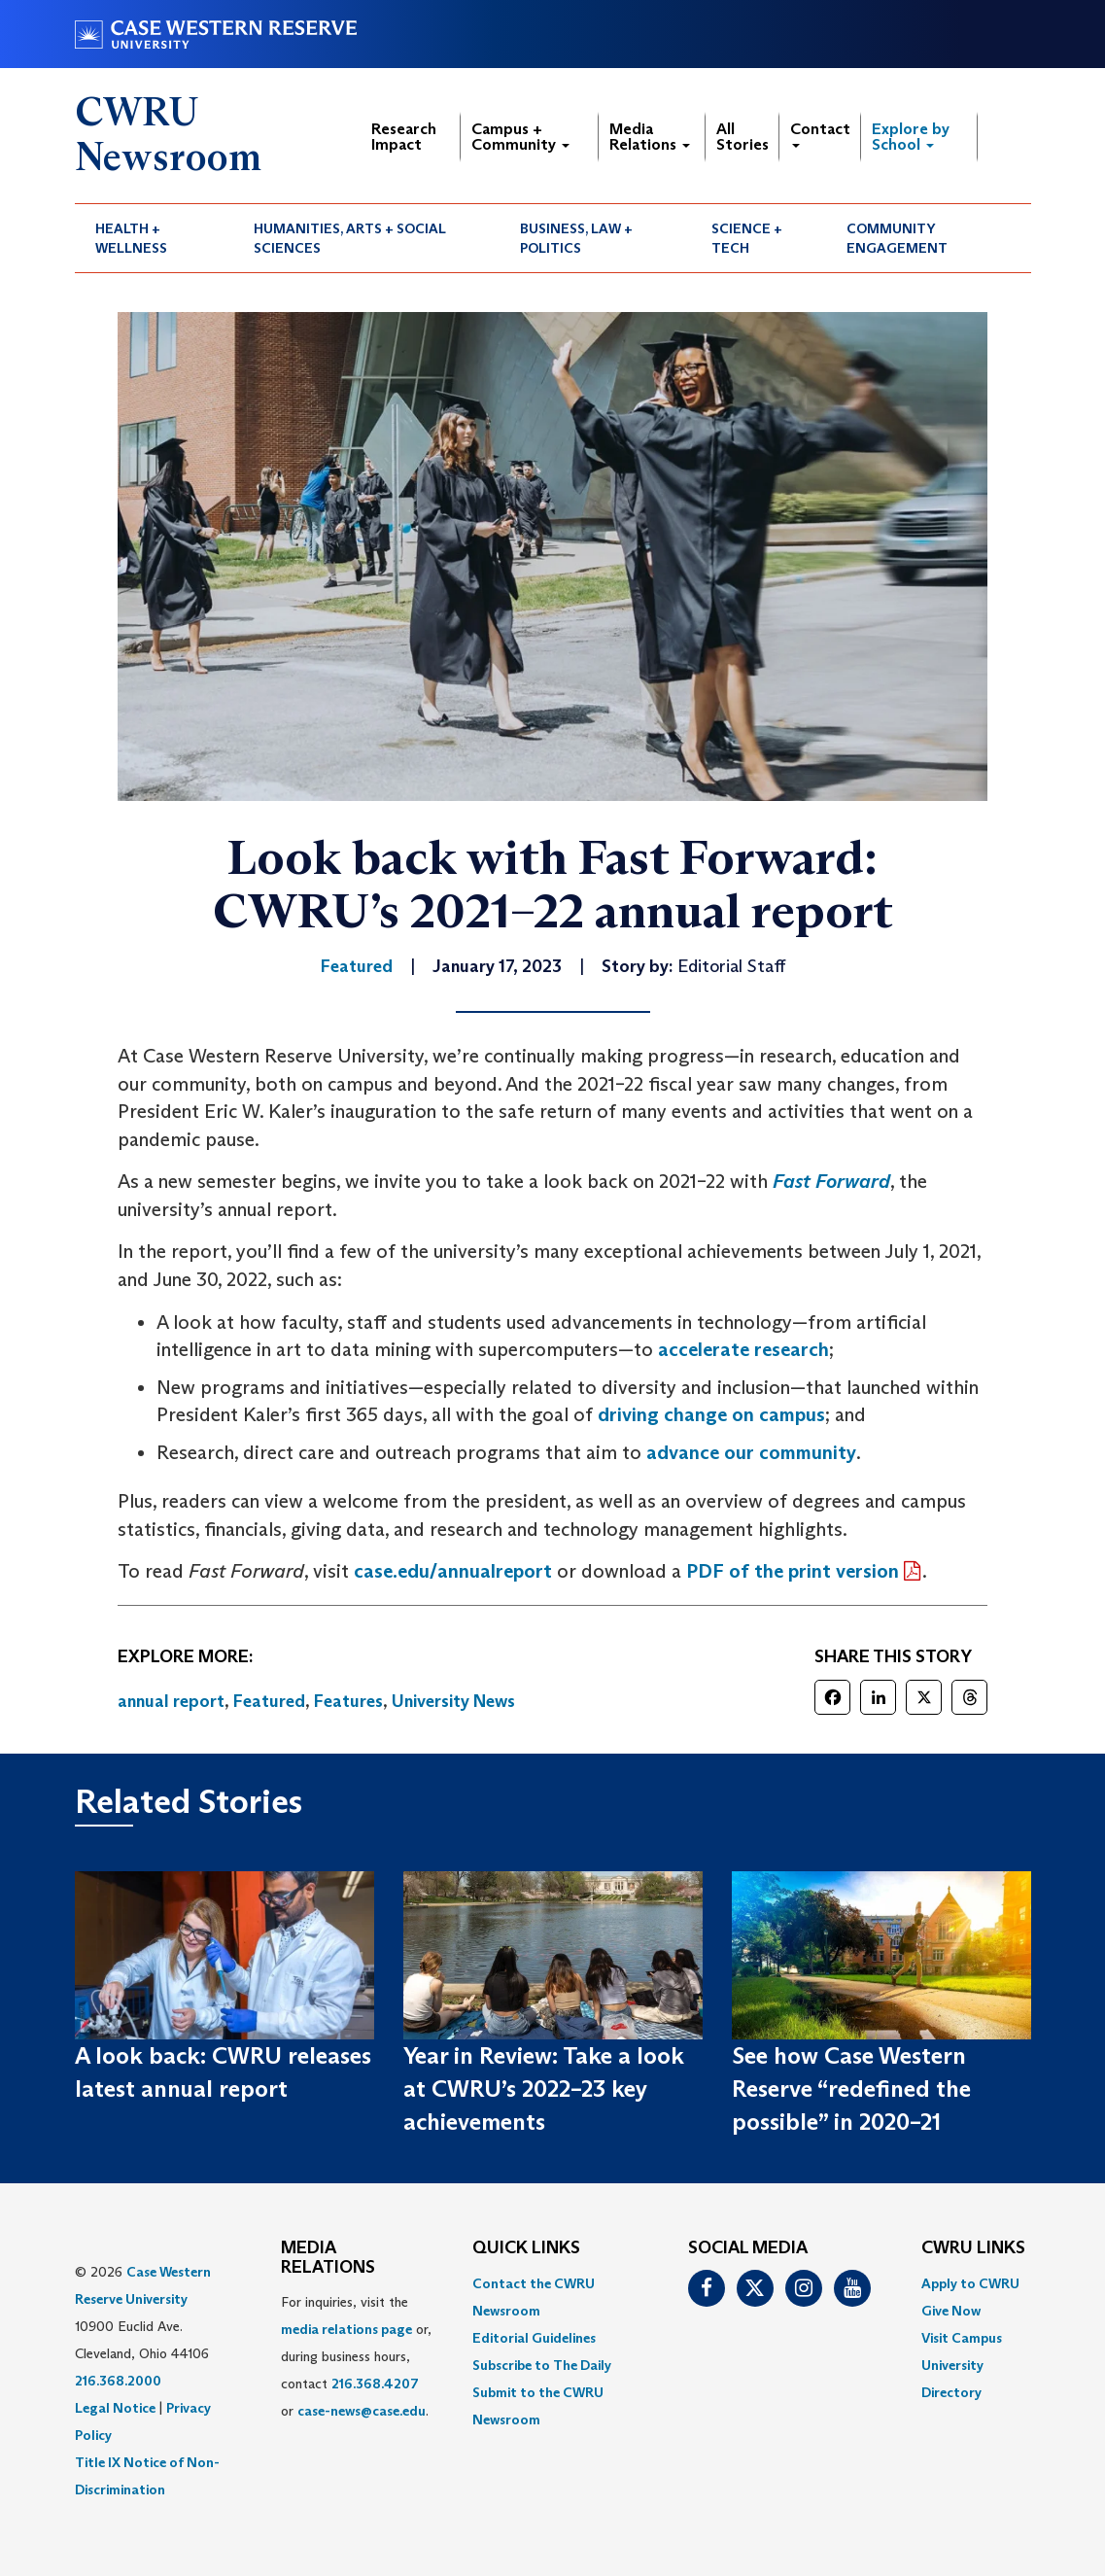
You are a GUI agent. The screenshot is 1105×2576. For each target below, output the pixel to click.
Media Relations (649, 137)
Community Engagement (897, 238)
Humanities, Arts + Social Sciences (350, 238)
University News (453, 1701)
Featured (269, 1701)
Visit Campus (961, 2338)
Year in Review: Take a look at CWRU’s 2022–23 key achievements (543, 2089)
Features (348, 1701)
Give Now (951, 2310)
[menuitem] (154, 238)
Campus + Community (520, 137)
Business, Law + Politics (576, 238)
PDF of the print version (792, 1571)
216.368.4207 (375, 2383)
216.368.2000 (118, 2380)
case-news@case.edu (361, 2410)
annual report (171, 1701)
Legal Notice (115, 2408)
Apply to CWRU (970, 2283)
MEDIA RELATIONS (328, 2258)
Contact (820, 134)
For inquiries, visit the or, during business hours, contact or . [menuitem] (356, 2356)
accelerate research (743, 1349)
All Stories (742, 137)
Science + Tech (746, 238)
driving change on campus (711, 1414)
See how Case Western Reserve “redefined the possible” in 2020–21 (851, 2089)
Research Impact (403, 137)
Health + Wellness (131, 238)
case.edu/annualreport (453, 1571)
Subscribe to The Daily (541, 2365)
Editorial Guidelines (534, 2338)
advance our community (751, 1452)
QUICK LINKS (526, 2248)
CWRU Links (973, 2248)
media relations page (346, 2329)
